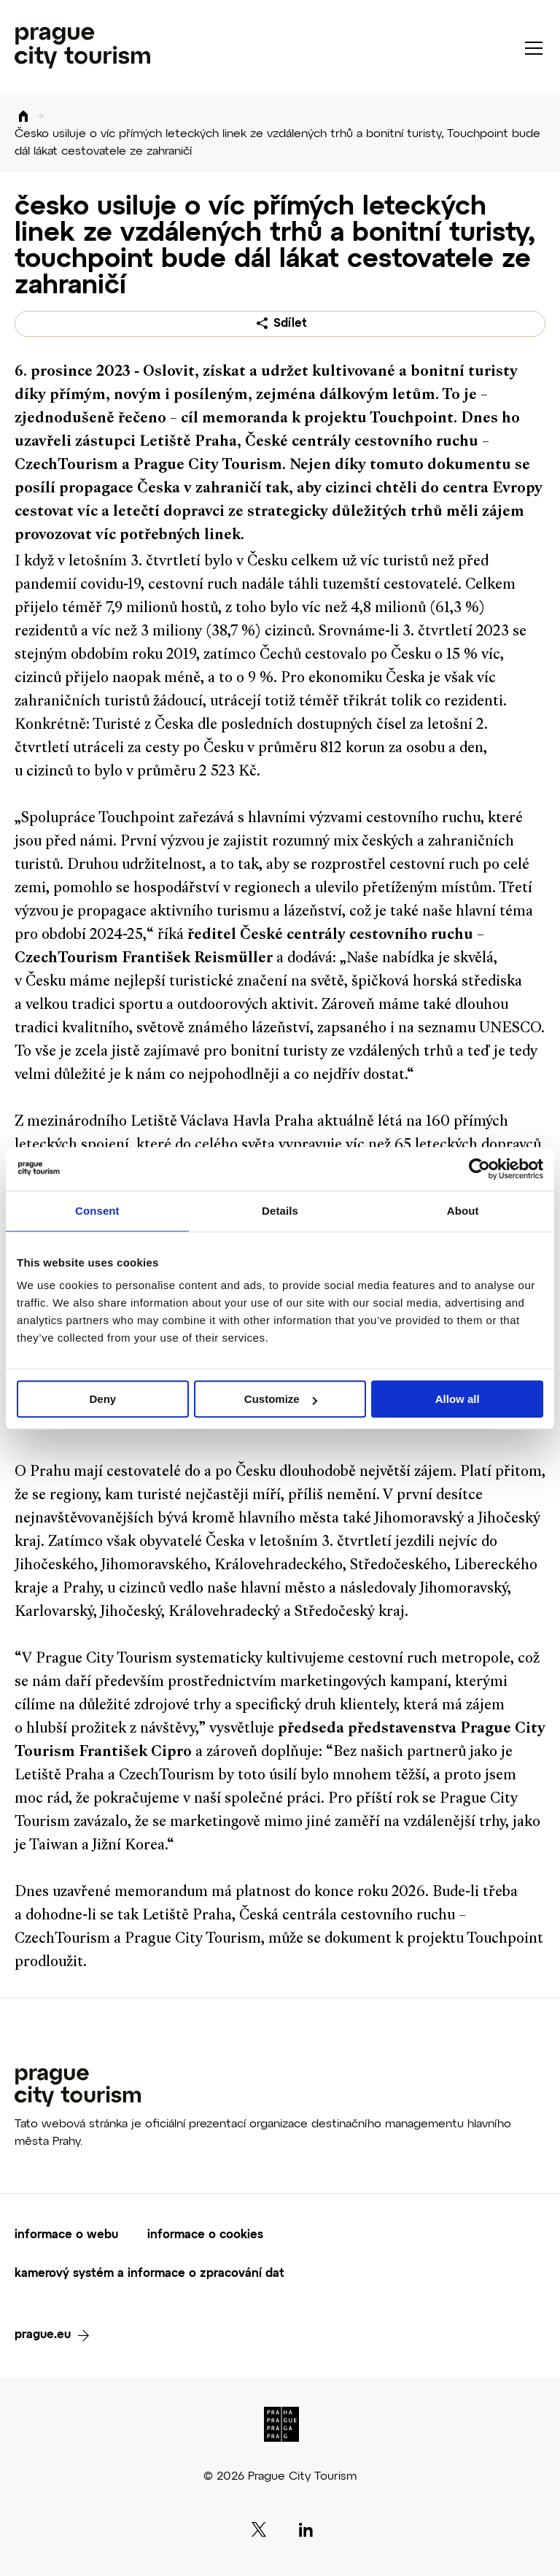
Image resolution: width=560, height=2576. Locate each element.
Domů (23, 117)
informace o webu (66, 2235)
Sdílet (290, 324)
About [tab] (463, 1210)
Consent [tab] (97, 1210)
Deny (102, 1399)
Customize (280, 1399)
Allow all (457, 1399)
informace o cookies (205, 2235)
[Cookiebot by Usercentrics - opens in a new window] (479, 1169)
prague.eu (43, 2335)
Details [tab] (280, 1210)
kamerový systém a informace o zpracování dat (149, 2274)
